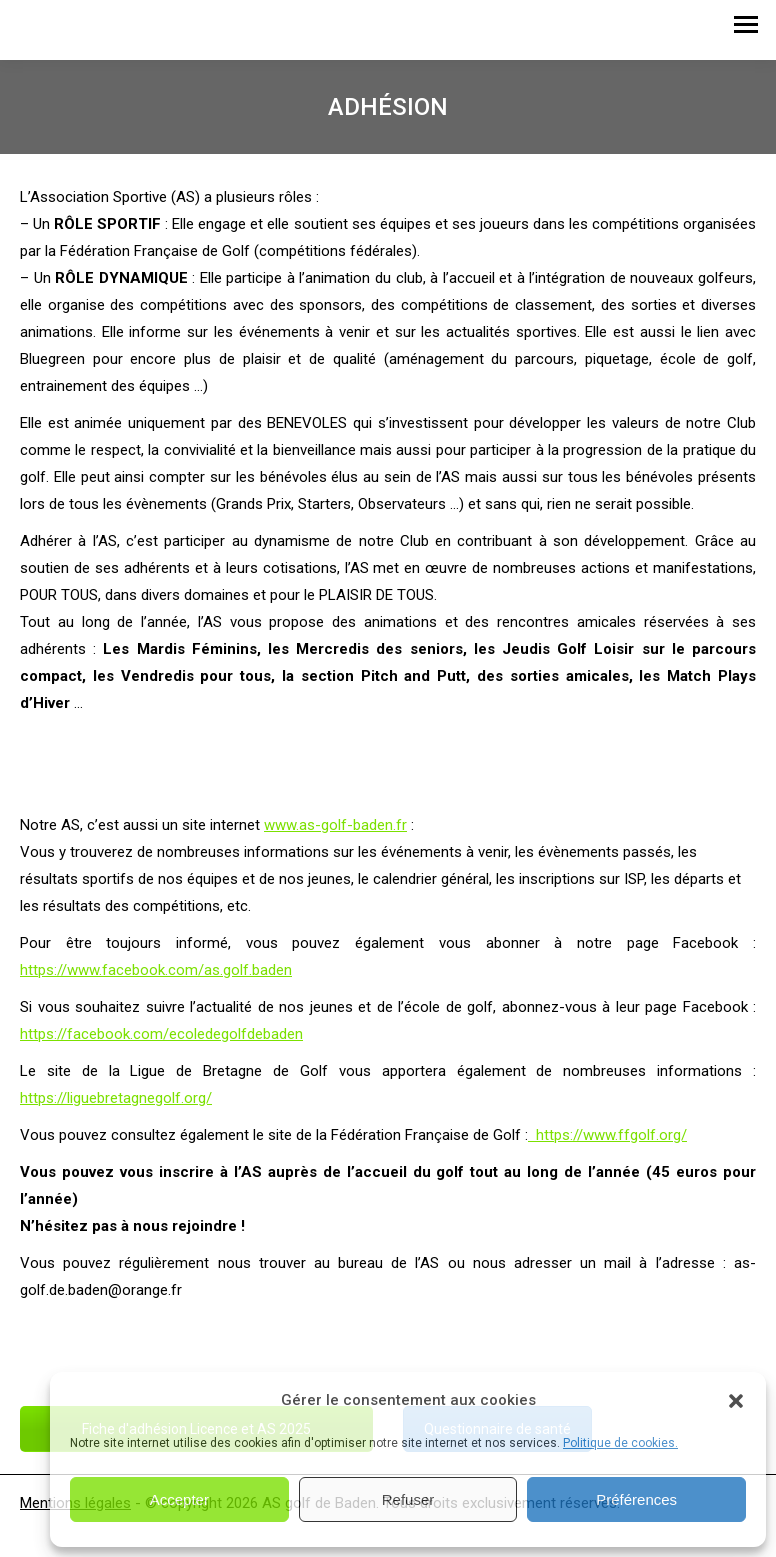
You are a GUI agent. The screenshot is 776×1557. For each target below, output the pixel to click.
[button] (736, 1401)
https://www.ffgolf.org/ (607, 1135)
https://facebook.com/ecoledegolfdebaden (161, 1034)
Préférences (636, 1499)
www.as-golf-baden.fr (335, 825)
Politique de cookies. (620, 1443)
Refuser (408, 1499)
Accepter (179, 1499)
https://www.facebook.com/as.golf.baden (156, 970)
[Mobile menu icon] (746, 30)
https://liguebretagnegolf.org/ (116, 1098)
